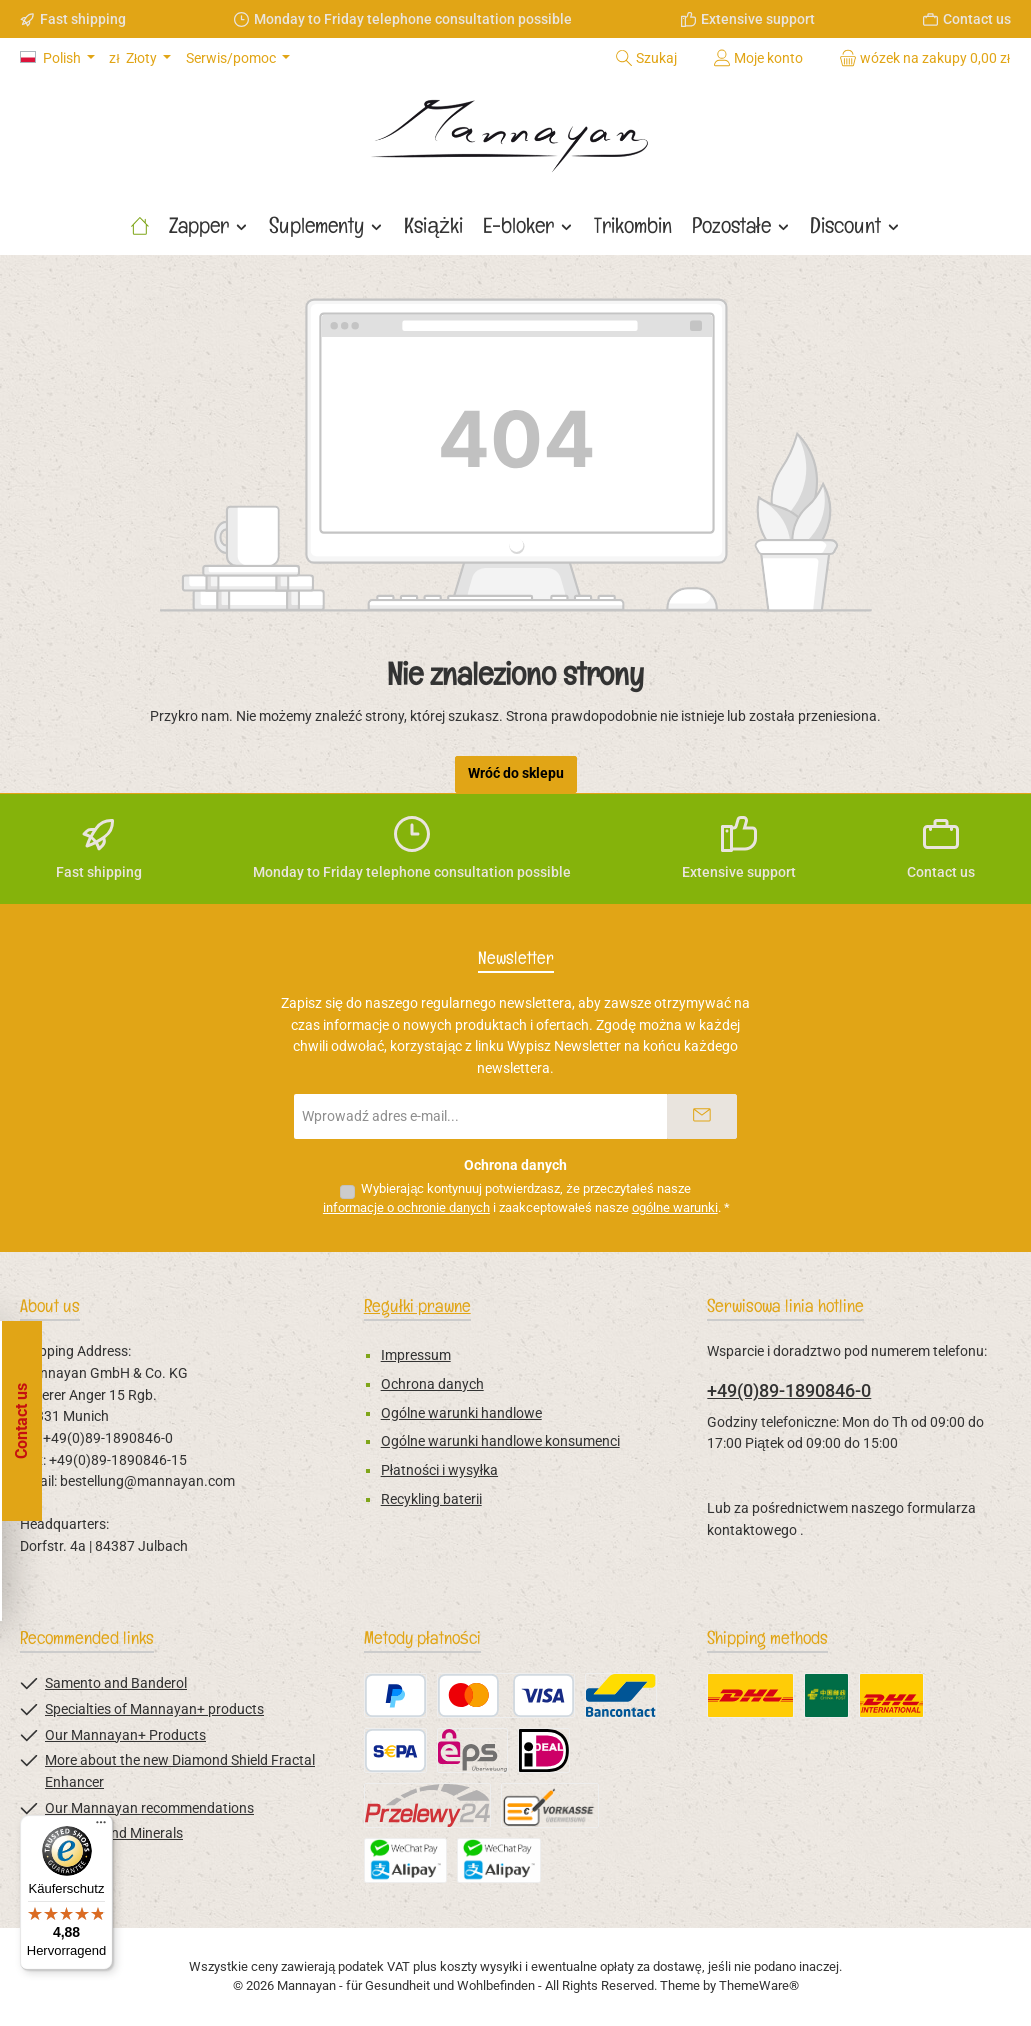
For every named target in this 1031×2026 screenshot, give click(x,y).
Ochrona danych (432, 1384)
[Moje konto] (758, 58)
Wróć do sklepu (516, 773)
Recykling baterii (431, 1499)
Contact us (977, 19)
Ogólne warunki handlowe (461, 1413)
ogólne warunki (675, 1207)
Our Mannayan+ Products (125, 1735)
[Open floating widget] (26, 1421)
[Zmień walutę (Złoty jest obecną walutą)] (140, 58)
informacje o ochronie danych (406, 1207)
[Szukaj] (646, 58)
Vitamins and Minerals (114, 1833)
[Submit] (702, 1116)
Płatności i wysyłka (439, 1470)
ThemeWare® (759, 1985)
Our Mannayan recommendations (149, 1808)
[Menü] (101, 1827)
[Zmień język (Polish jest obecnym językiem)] (57, 58)
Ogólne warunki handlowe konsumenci (500, 1441)
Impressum (416, 1355)
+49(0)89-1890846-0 (789, 1390)
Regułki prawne (417, 1305)
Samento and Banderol (116, 1683)
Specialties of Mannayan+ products (154, 1709)
